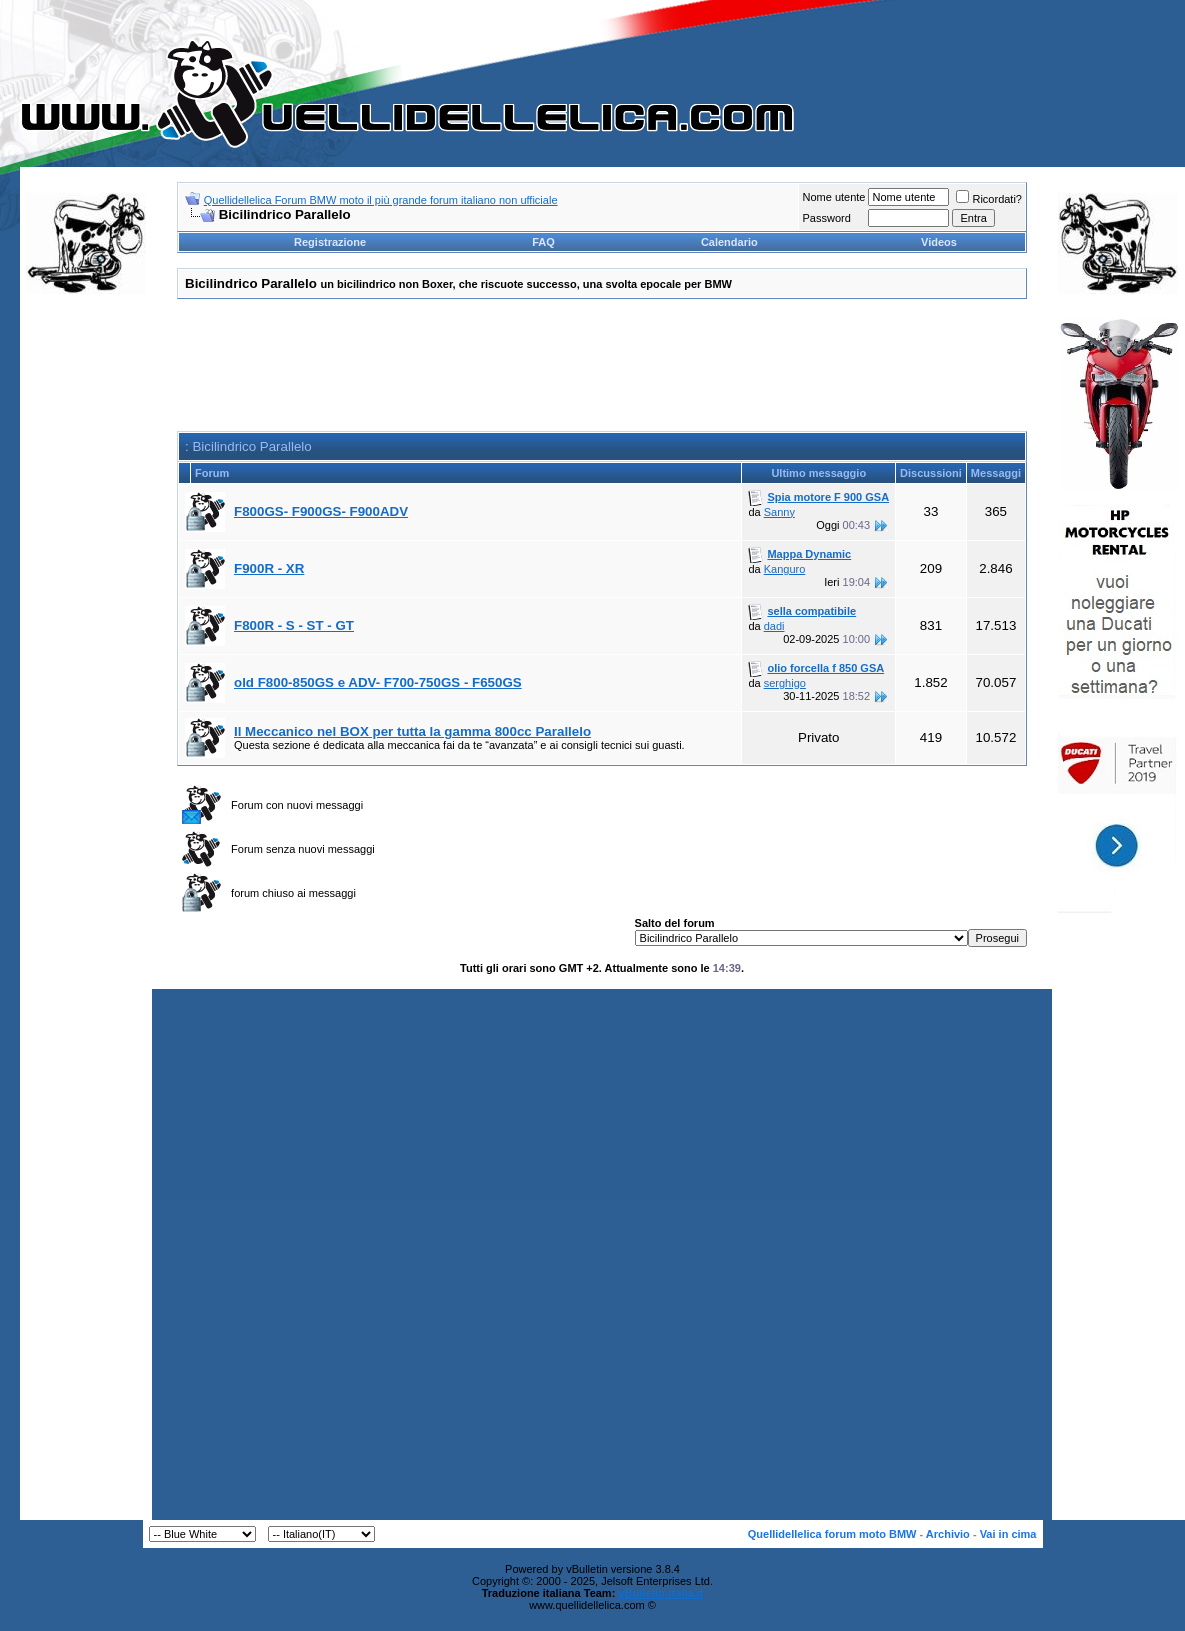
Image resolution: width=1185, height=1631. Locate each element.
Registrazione (330, 242)
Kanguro (785, 569)
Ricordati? (989, 199)
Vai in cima (1008, 1534)
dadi (774, 626)
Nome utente (833, 197)
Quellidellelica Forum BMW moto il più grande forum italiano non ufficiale (381, 200)
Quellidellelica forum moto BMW (832, 1534)
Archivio (948, 1534)
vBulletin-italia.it (660, 1593)
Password (826, 218)
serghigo (785, 683)
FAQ (543, 242)
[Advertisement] (86, 614)
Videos (939, 242)
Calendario (729, 242)
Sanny (779, 512)
